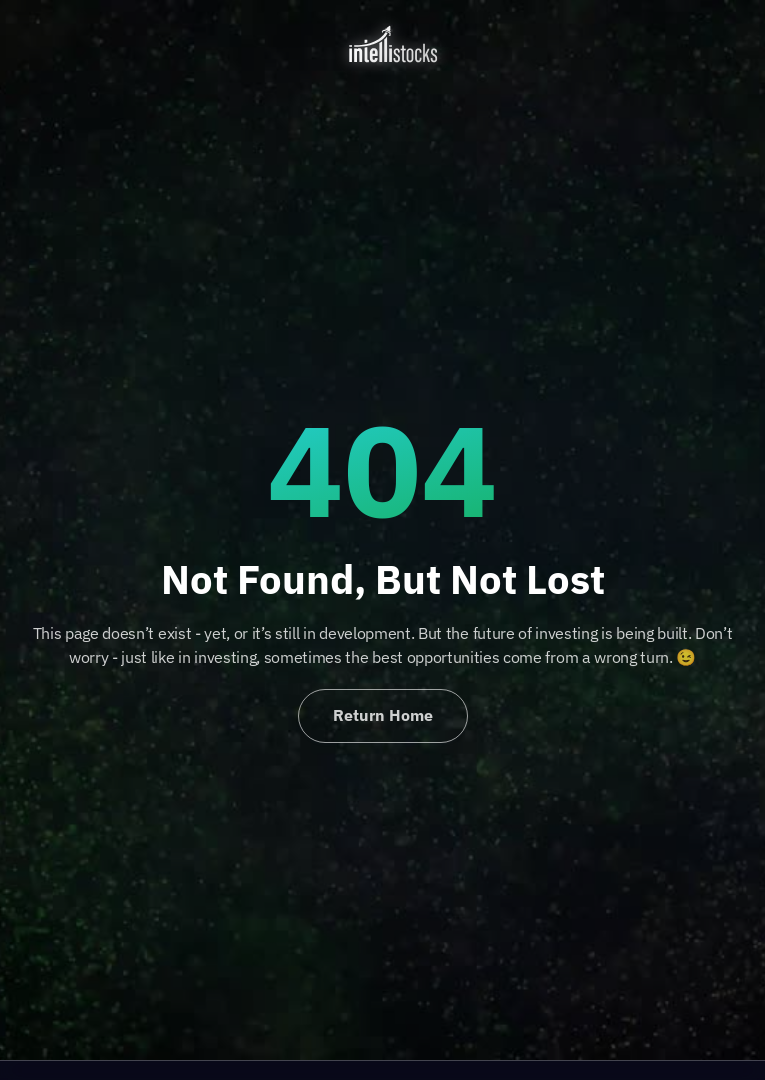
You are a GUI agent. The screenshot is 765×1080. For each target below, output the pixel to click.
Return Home (383, 715)
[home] (383, 44)
